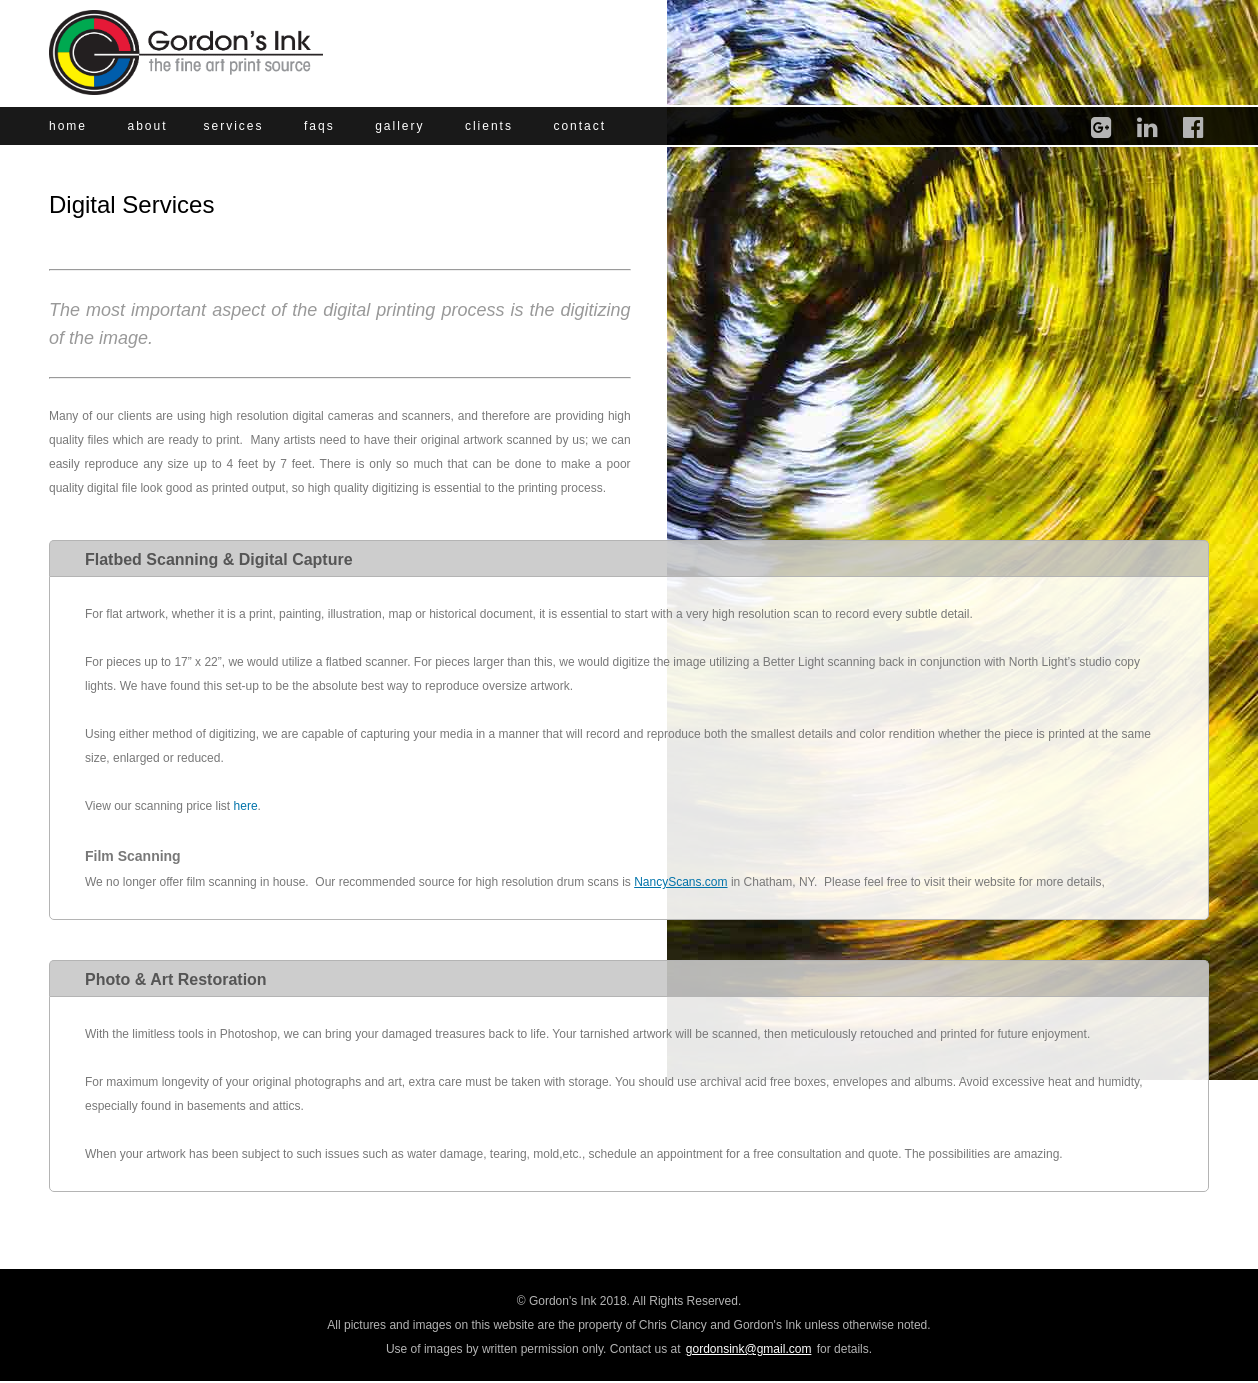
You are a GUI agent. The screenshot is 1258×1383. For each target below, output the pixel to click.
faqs (319, 126)
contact (579, 126)
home (68, 126)
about (147, 126)
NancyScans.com (680, 882)
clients (489, 126)
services (234, 126)
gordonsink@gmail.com (749, 1349)
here (246, 806)
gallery (399, 126)
